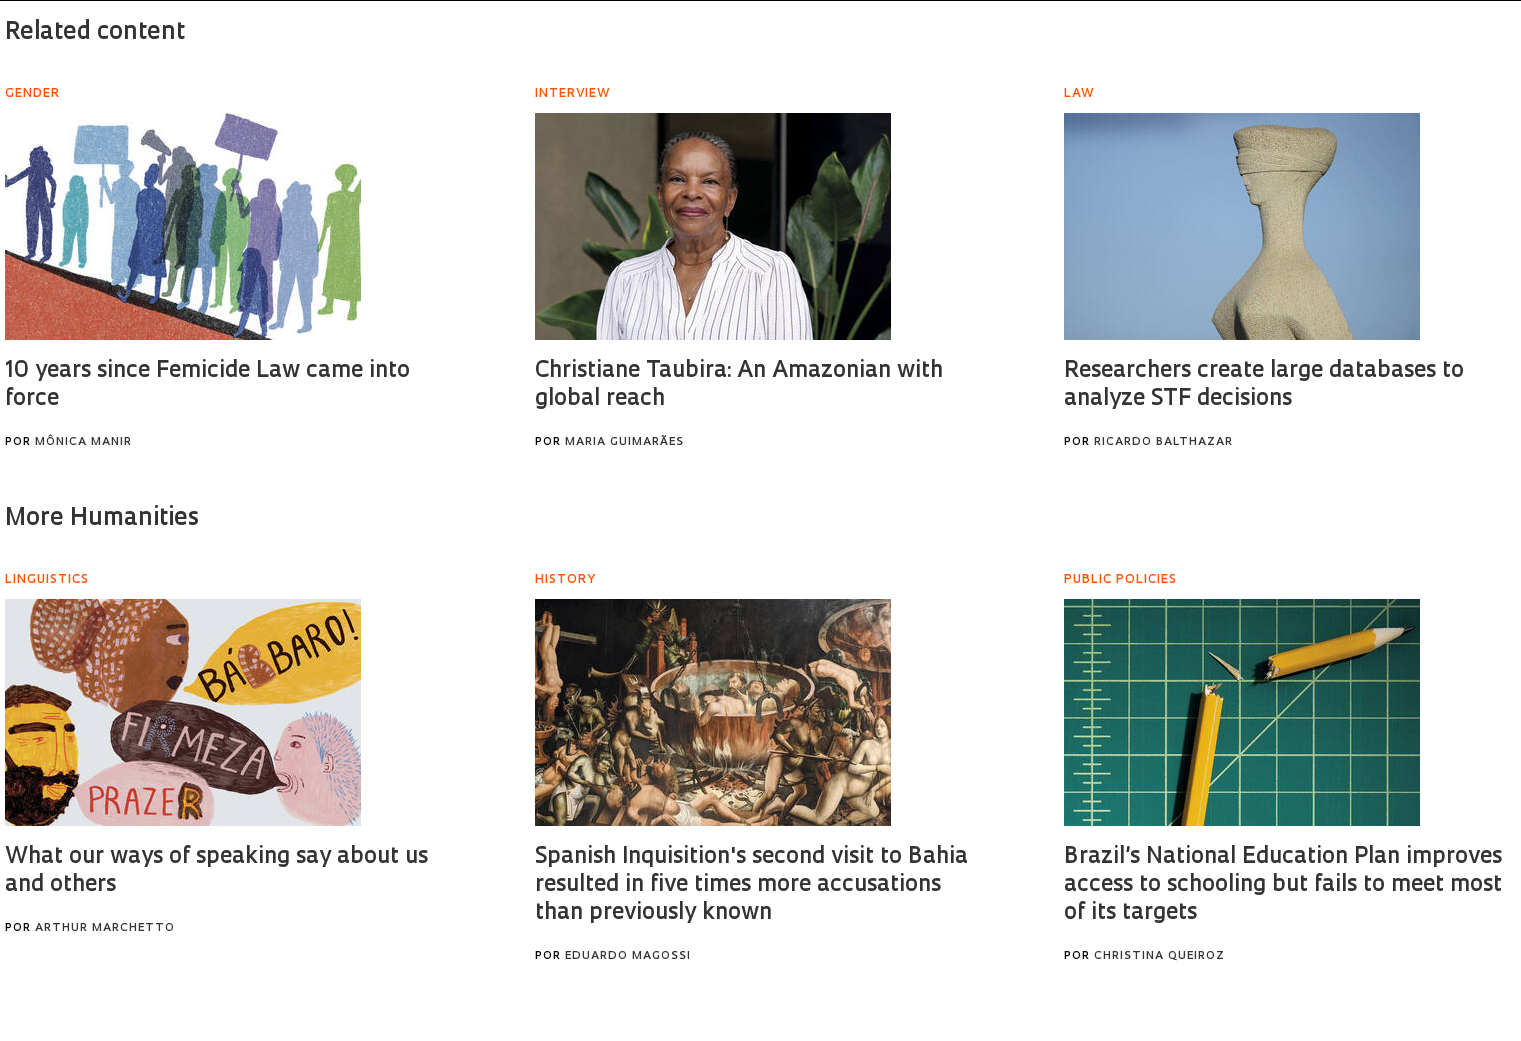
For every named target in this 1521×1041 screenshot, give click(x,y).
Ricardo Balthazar (1163, 442)
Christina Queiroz (1159, 956)
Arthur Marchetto (105, 928)
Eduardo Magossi (628, 956)
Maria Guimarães (624, 442)
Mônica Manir (83, 442)
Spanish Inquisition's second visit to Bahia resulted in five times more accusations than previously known (751, 885)
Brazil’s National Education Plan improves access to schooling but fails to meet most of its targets (1283, 885)
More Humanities (102, 519)
